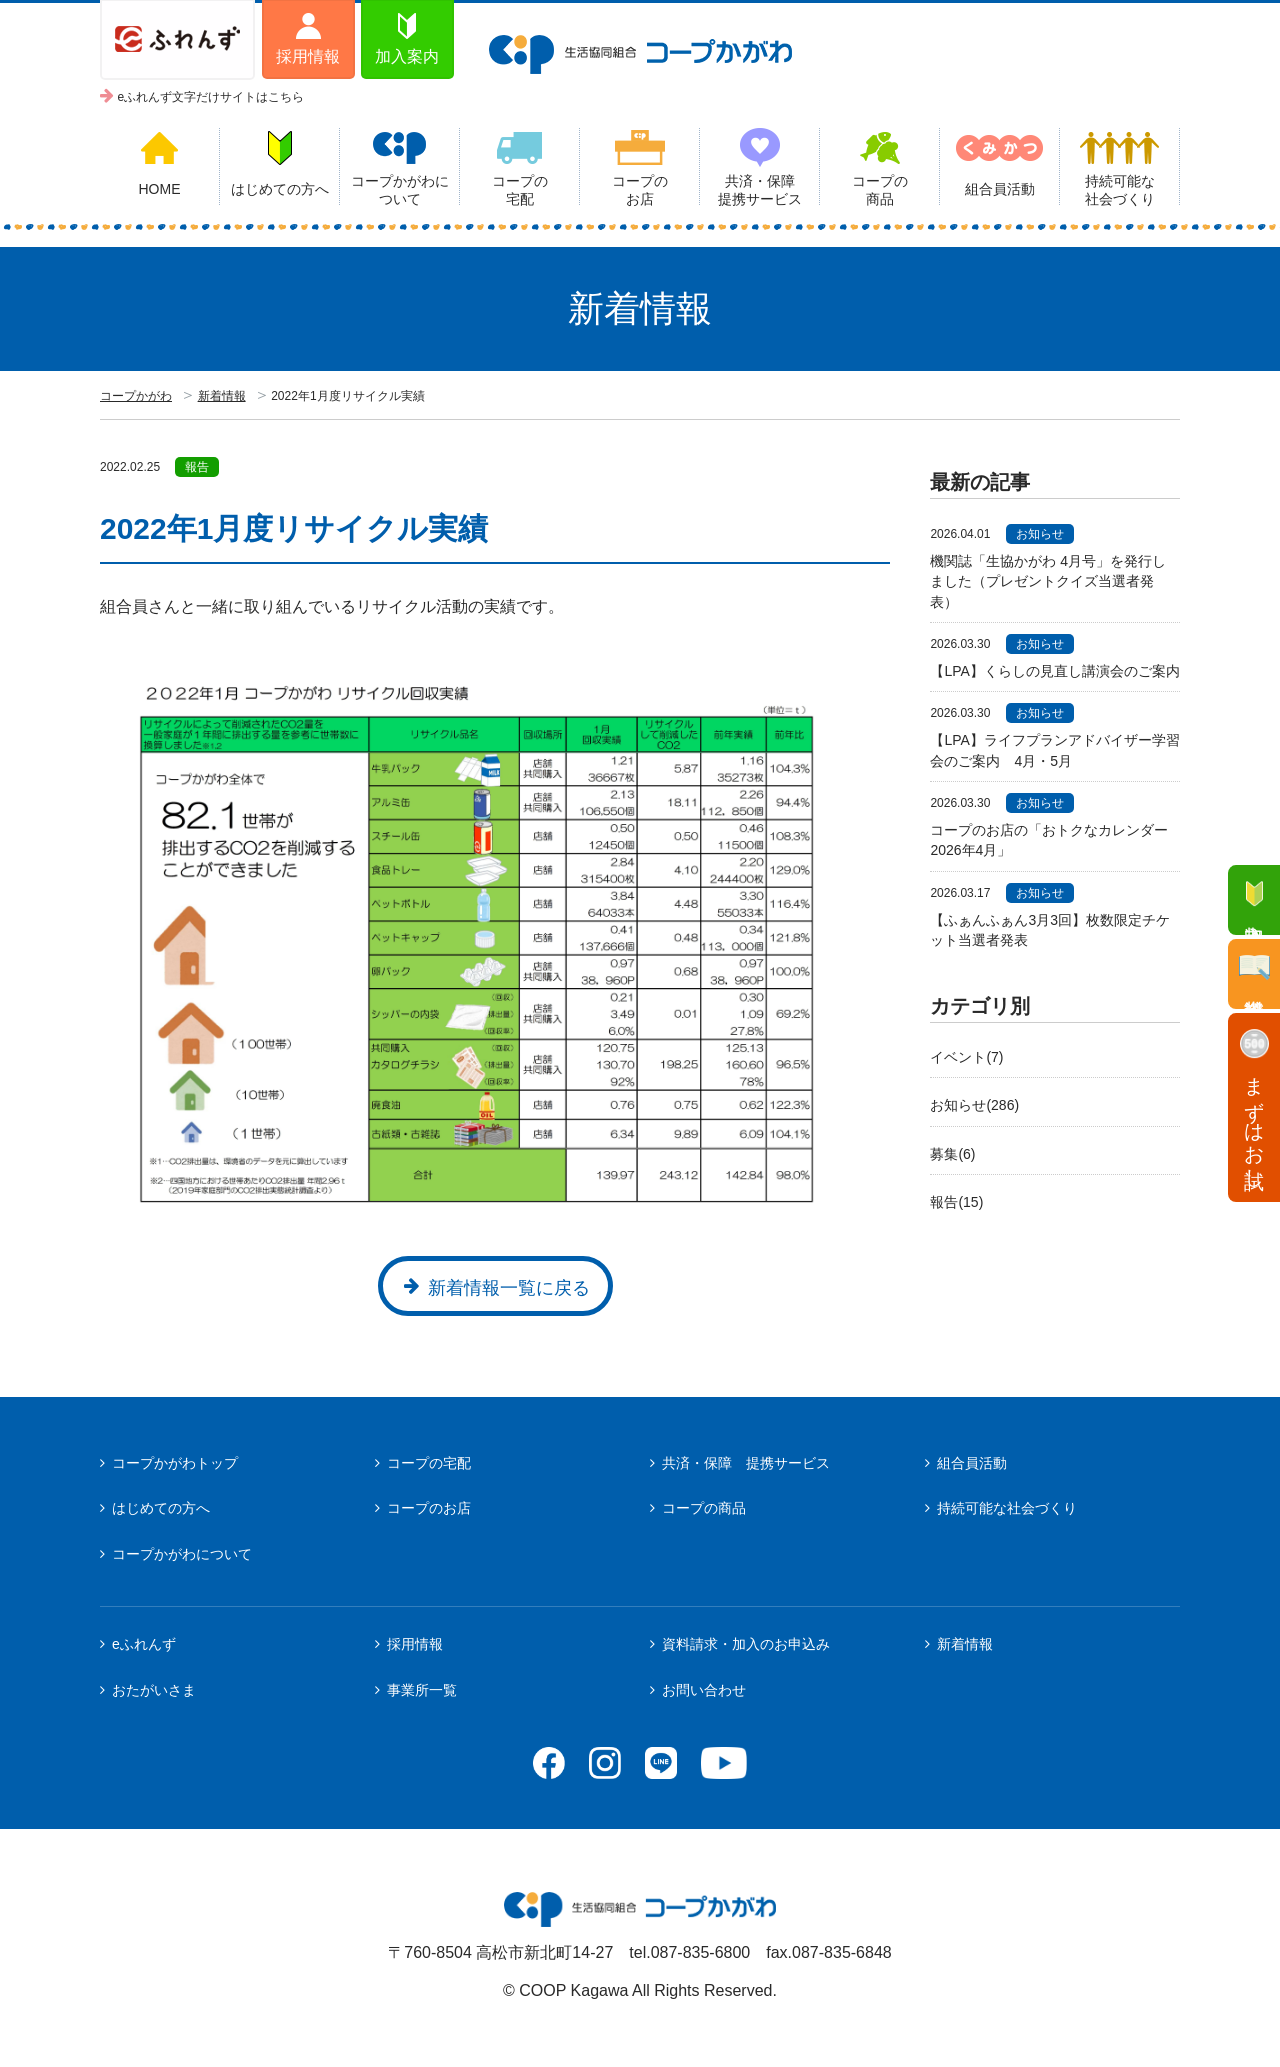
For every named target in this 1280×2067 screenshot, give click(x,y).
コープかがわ (136, 396)
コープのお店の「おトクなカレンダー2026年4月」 (1049, 840)
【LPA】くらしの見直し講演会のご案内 (1055, 671)
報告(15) (956, 1202)
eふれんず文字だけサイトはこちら (211, 97)
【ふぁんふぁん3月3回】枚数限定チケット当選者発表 (1050, 930)
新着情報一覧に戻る (509, 1288)
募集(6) (952, 1154)
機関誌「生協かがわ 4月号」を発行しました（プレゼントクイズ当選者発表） (1048, 581)
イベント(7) (966, 1057)
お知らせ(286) (974, 1105)
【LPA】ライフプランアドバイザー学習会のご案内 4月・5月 (1054, 750)
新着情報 (222, 396)
